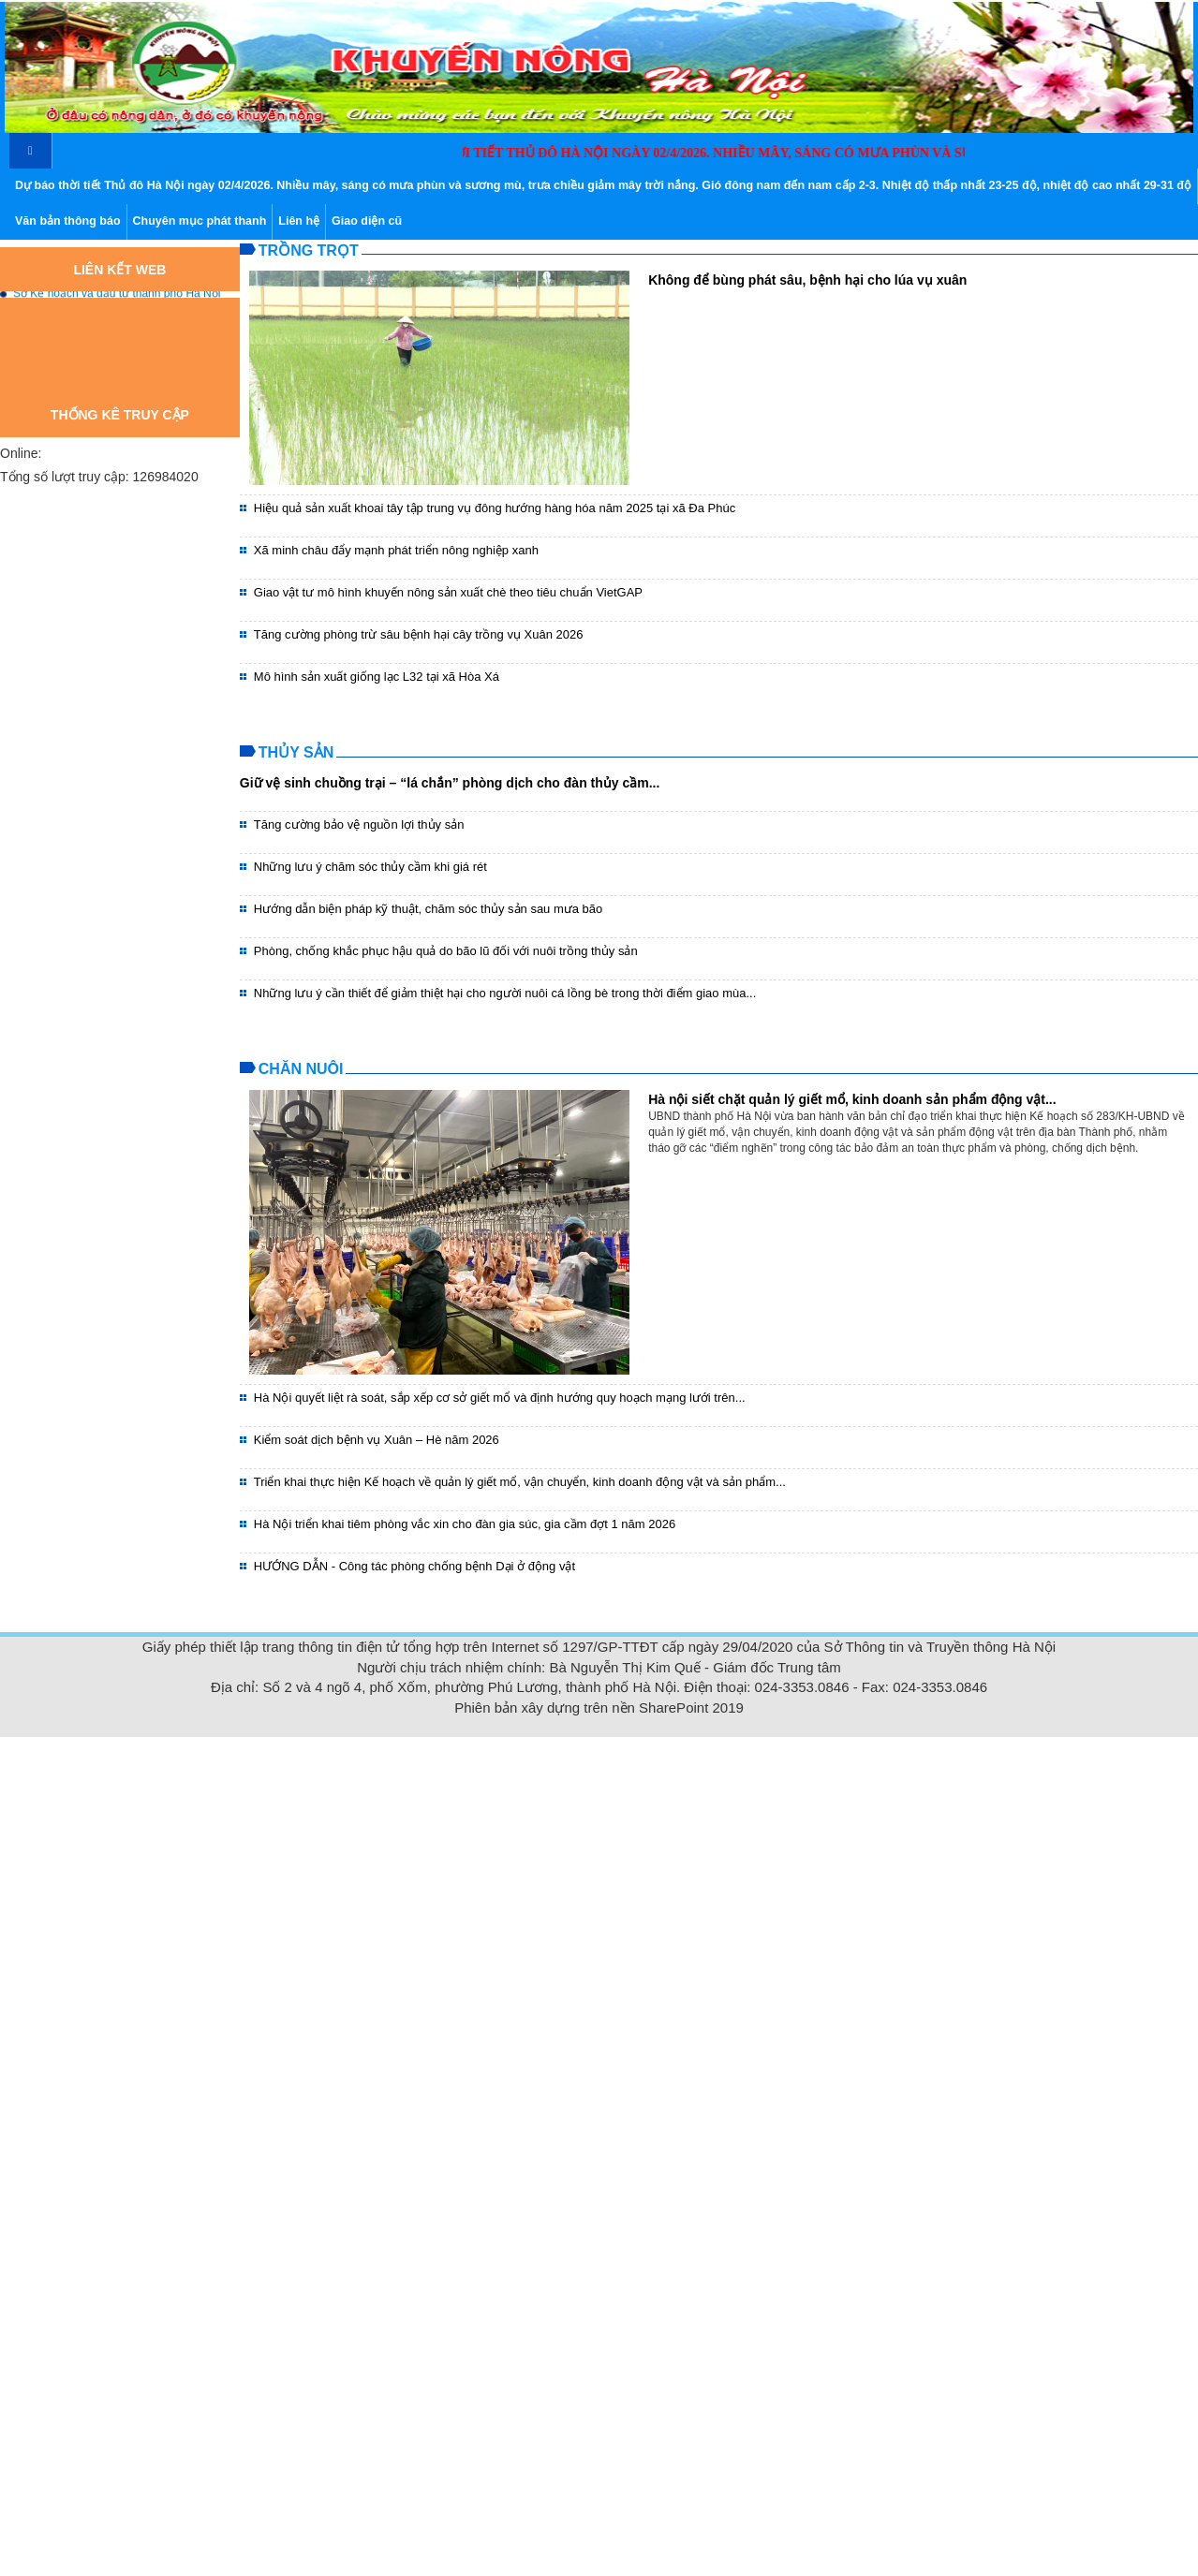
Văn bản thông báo (68, 221)
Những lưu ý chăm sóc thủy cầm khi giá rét (370, 867)
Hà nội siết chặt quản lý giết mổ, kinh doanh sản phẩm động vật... (852, 1099)
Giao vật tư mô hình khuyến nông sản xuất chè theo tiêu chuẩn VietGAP (448, 592)
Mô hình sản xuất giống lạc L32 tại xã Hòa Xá (376, 677)
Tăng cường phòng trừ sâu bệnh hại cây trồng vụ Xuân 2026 (419, 634)
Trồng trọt (309, 250)
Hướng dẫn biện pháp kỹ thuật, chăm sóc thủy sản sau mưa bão (428, 909)
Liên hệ (298, 221)
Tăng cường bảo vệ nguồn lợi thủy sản (359, 824)
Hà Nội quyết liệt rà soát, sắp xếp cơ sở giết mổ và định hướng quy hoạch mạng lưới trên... (500, 1398)
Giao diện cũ (367, 221)
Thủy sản (296, 752)
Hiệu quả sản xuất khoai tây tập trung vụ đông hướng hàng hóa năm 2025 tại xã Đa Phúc (494, 508)
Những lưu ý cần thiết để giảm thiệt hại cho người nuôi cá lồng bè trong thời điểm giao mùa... (505, 993)
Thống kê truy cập (120, 414)
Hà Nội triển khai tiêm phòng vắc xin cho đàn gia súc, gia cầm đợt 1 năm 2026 (464, 1524)
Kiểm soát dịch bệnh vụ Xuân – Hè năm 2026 (376, 1440)
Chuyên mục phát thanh (200, 221)
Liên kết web (119, 269)
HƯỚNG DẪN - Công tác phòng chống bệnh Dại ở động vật (414, 1566)
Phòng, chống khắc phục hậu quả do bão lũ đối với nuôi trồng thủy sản (446, 951)
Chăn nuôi (301, 1069)
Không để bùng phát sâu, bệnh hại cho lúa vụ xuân (807, 279)
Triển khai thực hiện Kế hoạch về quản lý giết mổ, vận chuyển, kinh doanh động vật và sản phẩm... (520, 1482)
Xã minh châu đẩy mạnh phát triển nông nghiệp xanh (396, 550)
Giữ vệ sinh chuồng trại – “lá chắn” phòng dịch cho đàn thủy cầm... (450, 782)
